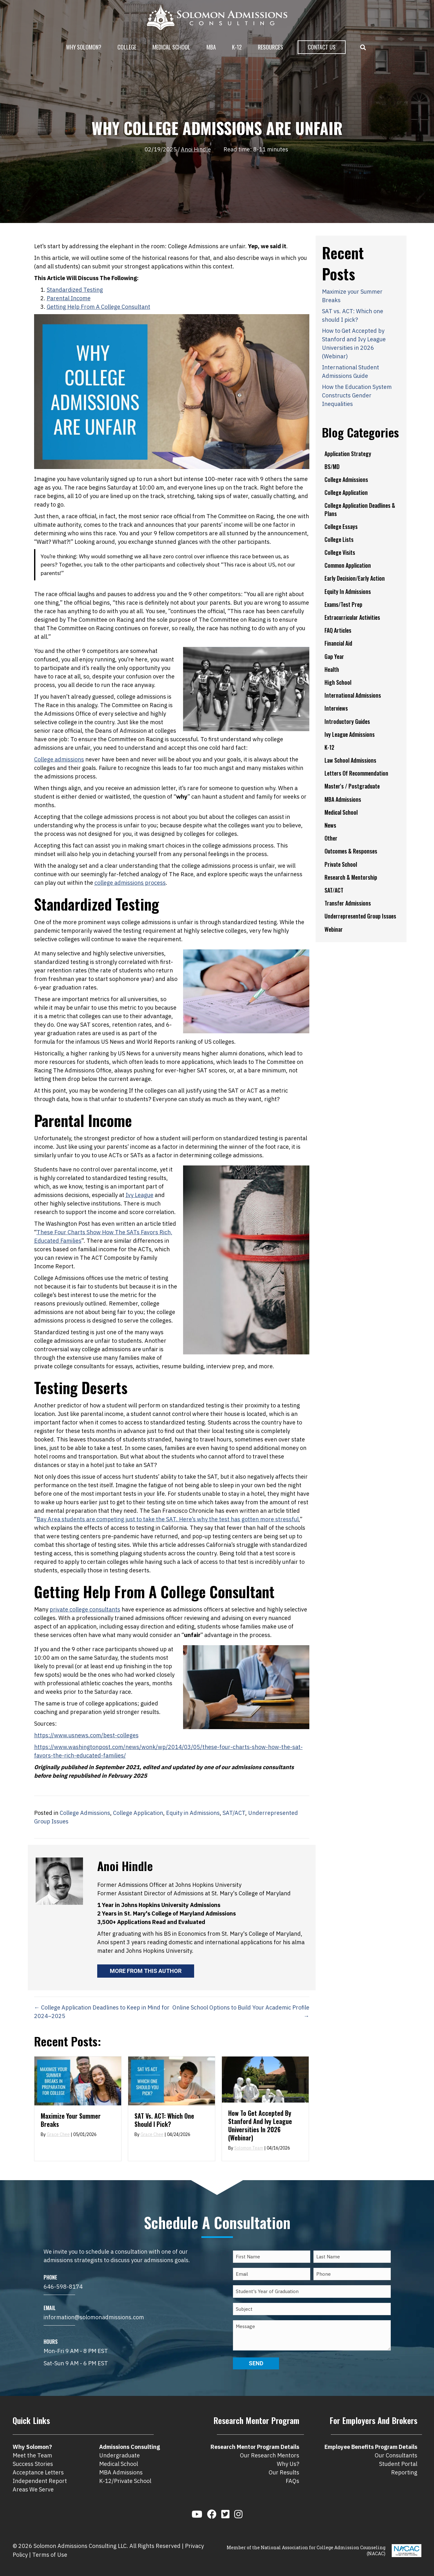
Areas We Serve (33, 2489)
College (126, 47)
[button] (364, 47)
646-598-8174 (63, 2286)
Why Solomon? (83, 47)
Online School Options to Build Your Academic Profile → (240, 2012)
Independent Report (40, 2481)
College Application (138, 1812)
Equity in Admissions (193, 1812)
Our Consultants (396, 2455)
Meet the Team (32, 2455)
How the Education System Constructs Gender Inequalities (357, 395)
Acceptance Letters (38, 2472)
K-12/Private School (125, 2481)
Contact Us (322, 47)
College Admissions (85, 1812)
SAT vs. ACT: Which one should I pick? (164, 2120)
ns (140, 882)
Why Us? (288, 2463)
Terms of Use (49, 2554)
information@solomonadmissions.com (94, 2317)
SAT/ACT (234, 1812)
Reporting (404, 2472)
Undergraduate (119, 2455)
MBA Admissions (121, 2472)
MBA (211, 47)
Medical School (171, 47)
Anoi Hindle (196, 149)
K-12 (237, 47)
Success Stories (33, 2463)
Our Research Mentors (269, 2455)
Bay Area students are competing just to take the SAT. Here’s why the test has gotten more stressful (168, 1519)
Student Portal (398, 2463)
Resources (270, 47)
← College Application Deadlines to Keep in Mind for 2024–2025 (101, 2012)
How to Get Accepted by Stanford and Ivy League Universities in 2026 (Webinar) (260, 2125)
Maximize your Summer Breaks (71, 2120)
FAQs (292, 2481)
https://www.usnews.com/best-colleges (86, 1735)
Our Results (284, 2472)
